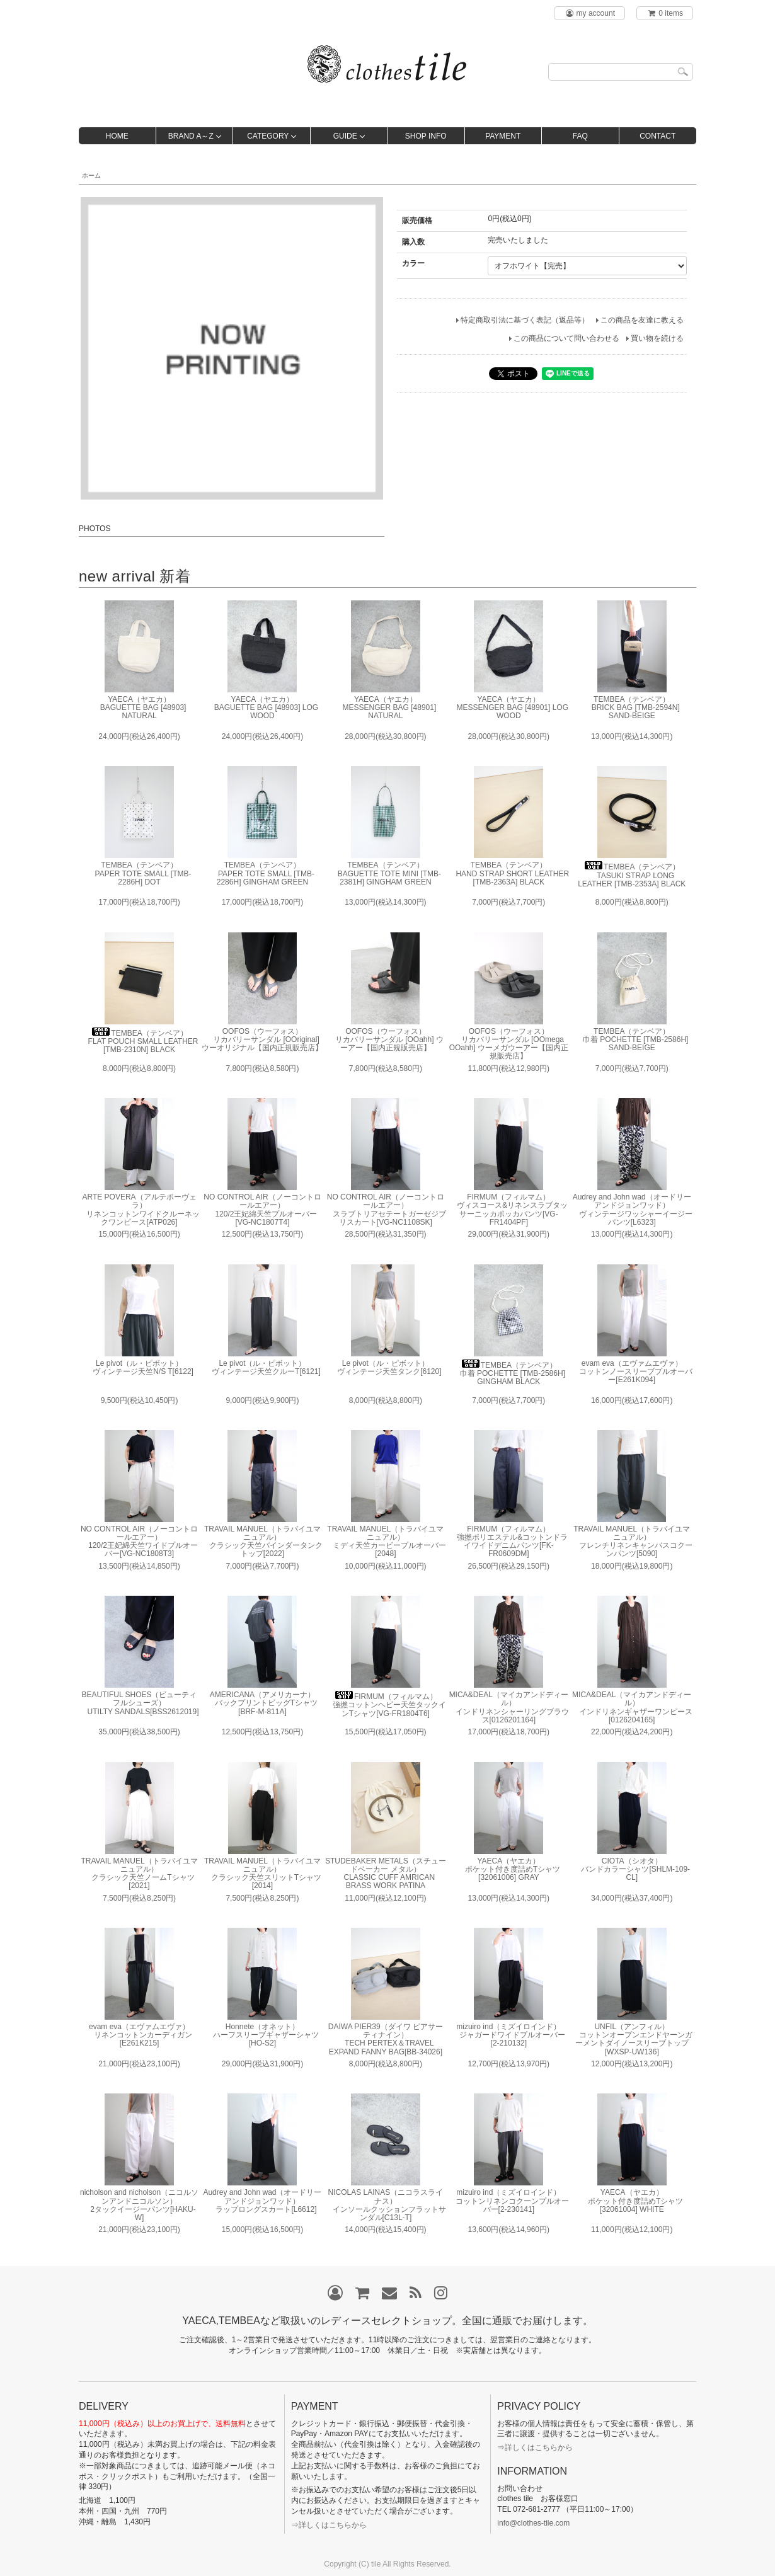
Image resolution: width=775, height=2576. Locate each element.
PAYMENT (502, 136)
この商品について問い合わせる (566, 338)
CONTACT (657, 136)
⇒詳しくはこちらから (329, 2525)
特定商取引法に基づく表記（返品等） (525, 320)
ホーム (91, 175)
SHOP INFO (426, 136)
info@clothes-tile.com (533, 2523)
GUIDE (345, 136)
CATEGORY (268, 136)
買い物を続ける (657, 338)
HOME (117, 136)
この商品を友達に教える (642, 320)
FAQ (580, 136)
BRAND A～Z (191, 136)
